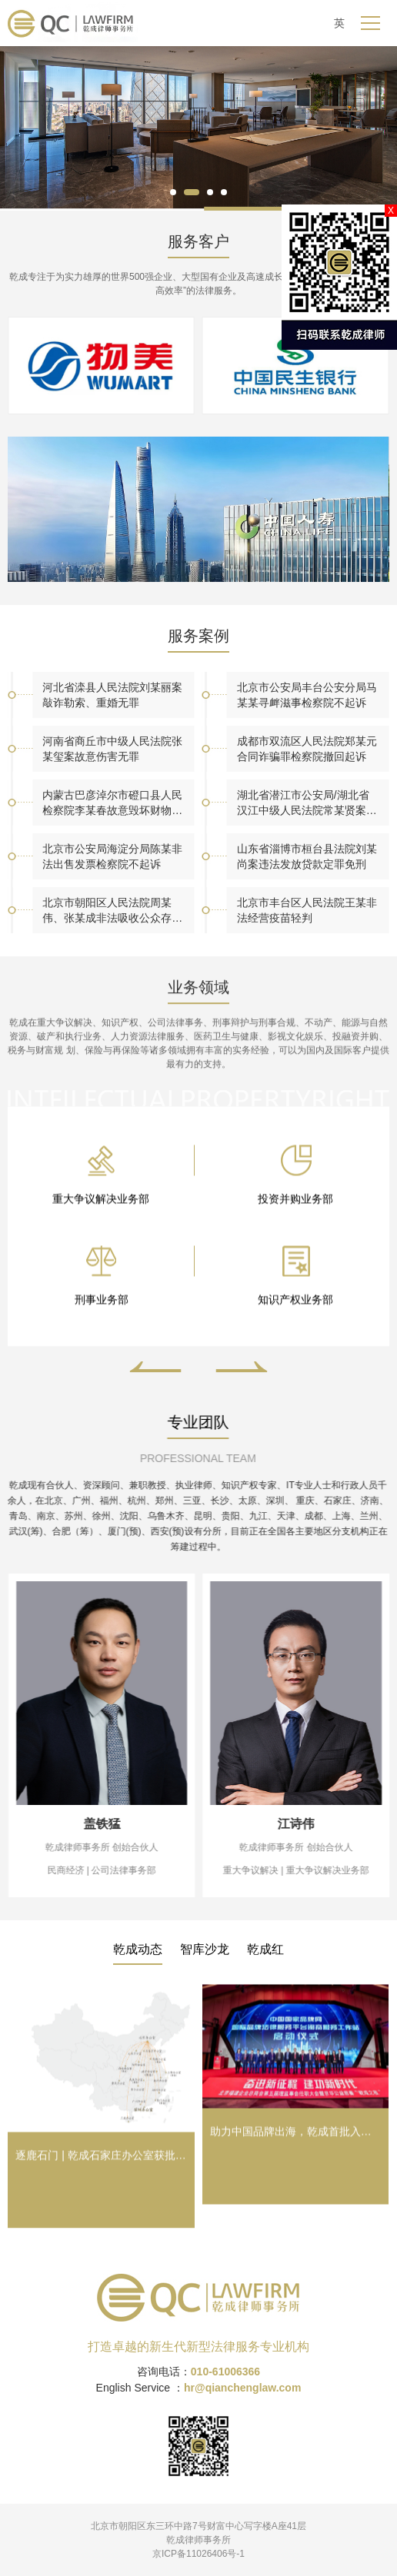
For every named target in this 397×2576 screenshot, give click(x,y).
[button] (173, 192)
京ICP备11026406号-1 (198, 2553)
